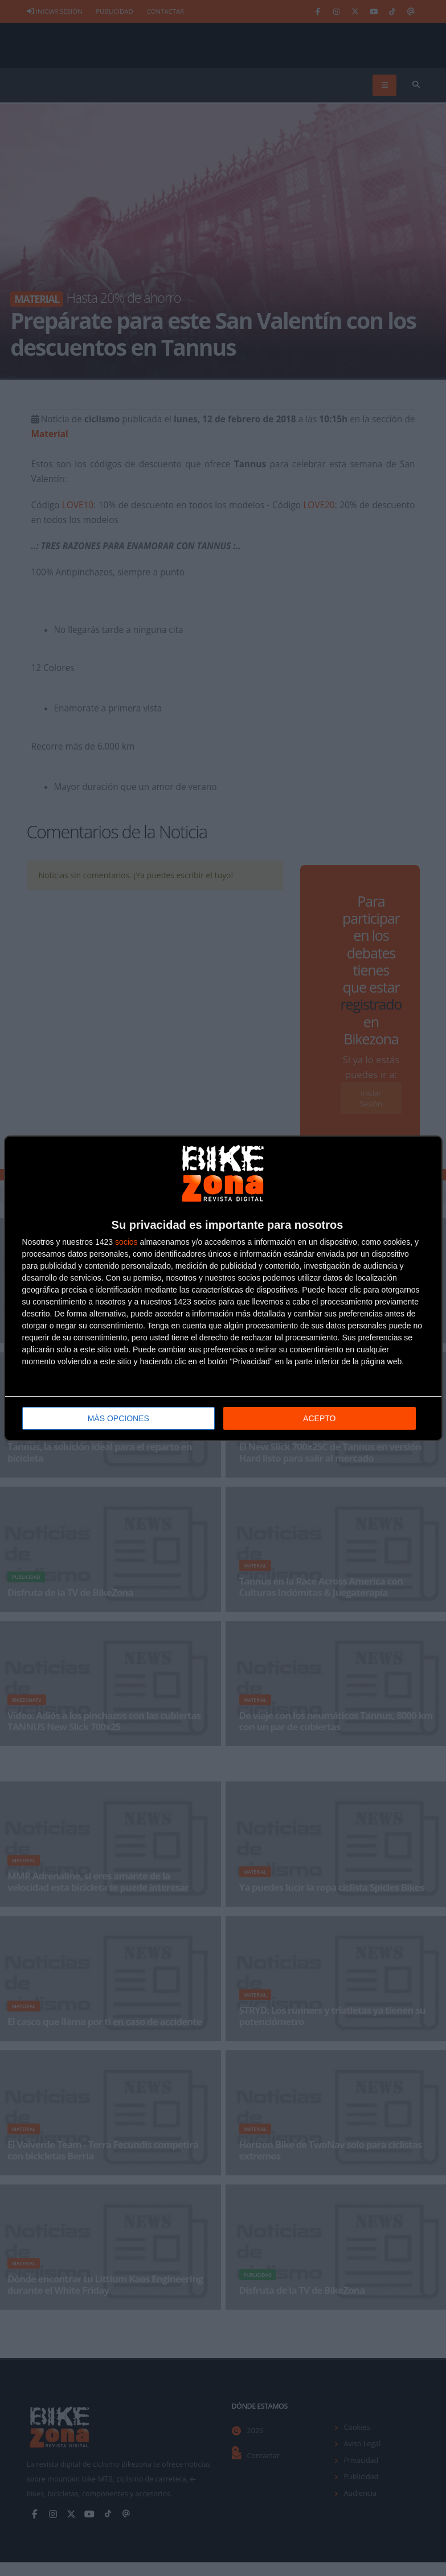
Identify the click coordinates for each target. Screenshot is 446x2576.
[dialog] (223, 1288)
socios (126, 1241)
